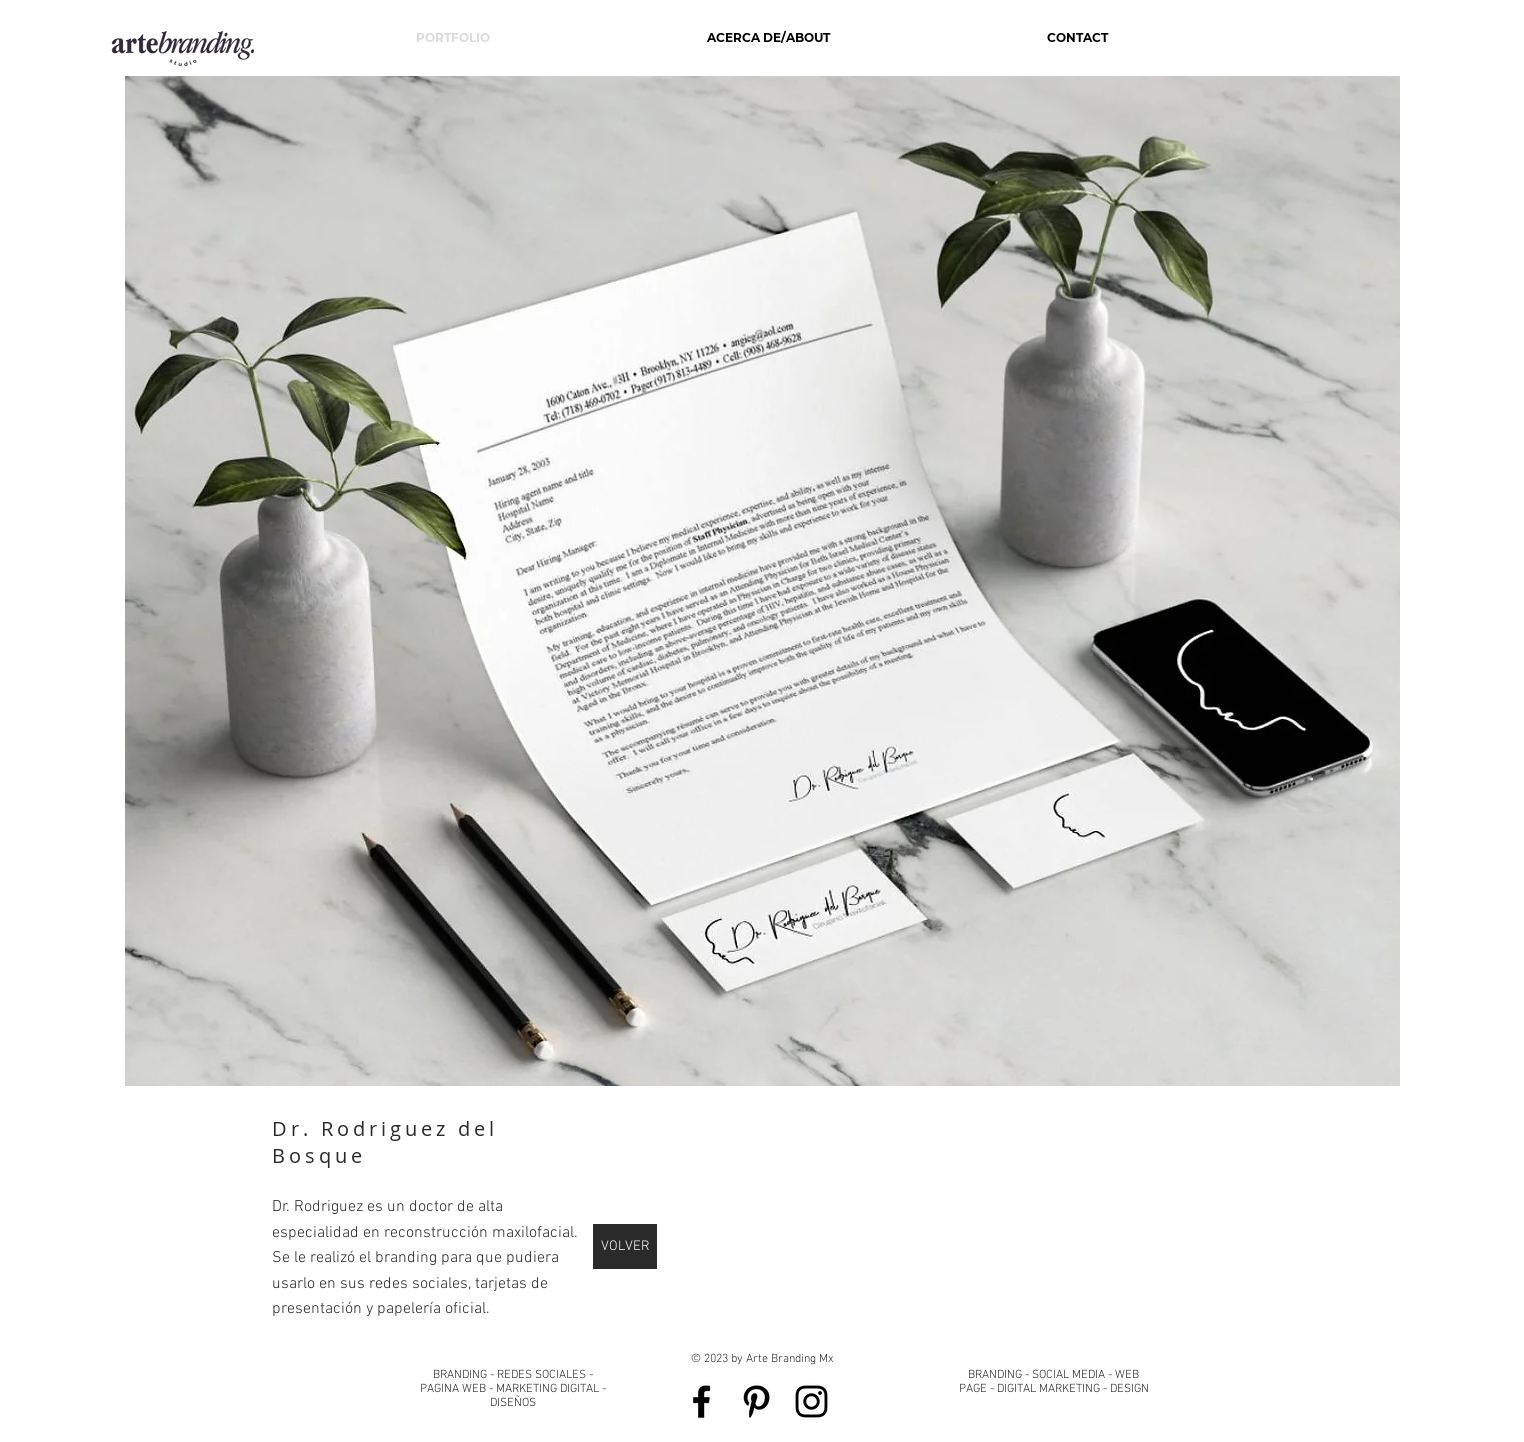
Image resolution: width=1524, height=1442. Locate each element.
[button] (762, 581)
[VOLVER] (625, 1246)
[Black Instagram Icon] (811, 1401)
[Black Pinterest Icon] (756, 1401)
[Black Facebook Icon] (701, 1401)
